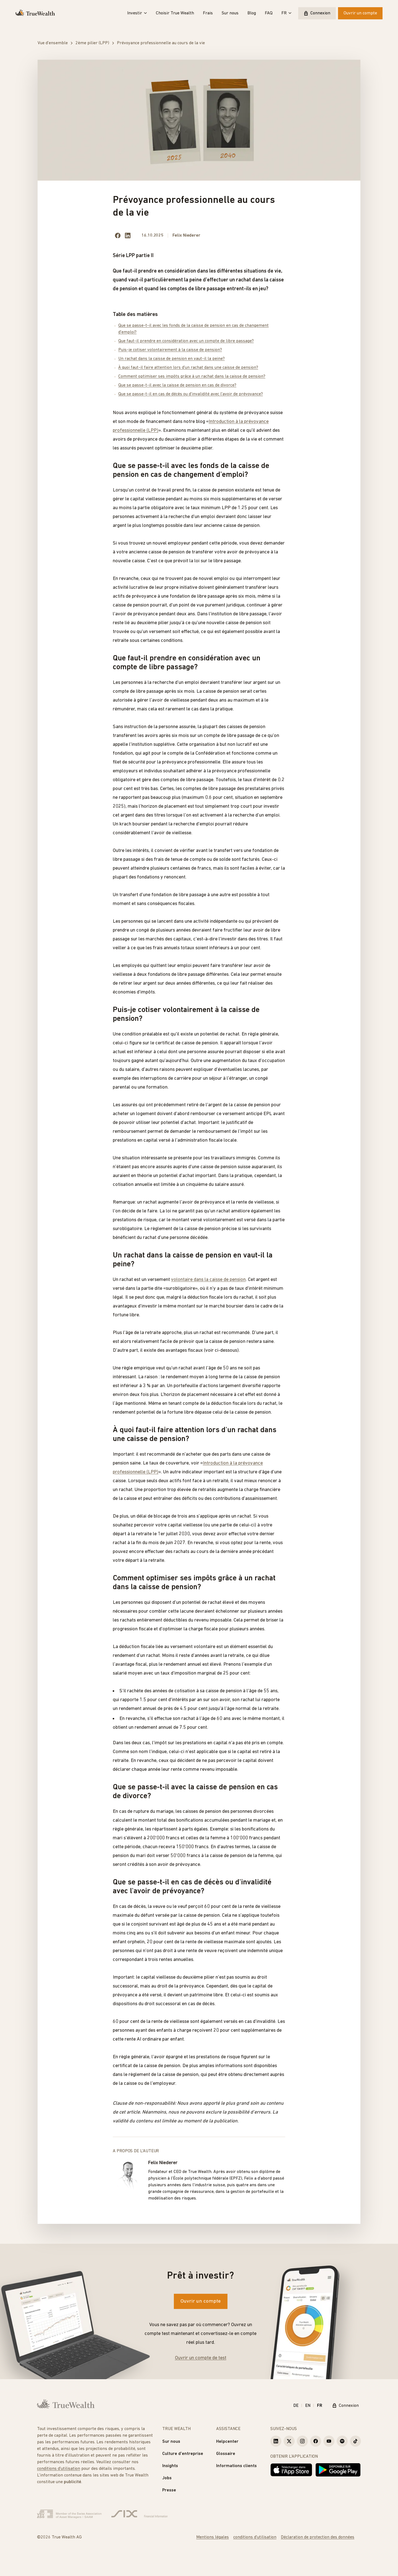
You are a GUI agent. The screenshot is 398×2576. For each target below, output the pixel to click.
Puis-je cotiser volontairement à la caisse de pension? (170, 350)
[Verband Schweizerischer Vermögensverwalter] (69, 2514)
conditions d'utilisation (58, 2469)
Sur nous (230, 13)
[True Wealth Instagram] (302, 2441)
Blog (251, 13)
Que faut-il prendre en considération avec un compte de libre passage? (186, 341)
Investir (137, 13)
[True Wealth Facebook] (315, 2441)
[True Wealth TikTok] (355, 2441)
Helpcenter (227, 2441)
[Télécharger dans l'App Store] (291, 2469)
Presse (169, 2490)
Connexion (317, 13)
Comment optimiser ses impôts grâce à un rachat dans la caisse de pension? (191, 376)
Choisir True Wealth (175, 13)
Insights (170, 2466)
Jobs (167, 2478)
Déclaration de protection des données (317, 2537)
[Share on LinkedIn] (128, 235)
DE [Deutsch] (295, 2406)
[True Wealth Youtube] (328, 2441)
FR (286, 13)
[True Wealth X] (289, 2441)
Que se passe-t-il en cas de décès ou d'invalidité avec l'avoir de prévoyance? (190, 394)
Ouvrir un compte (360, 13)
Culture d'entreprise (182, 2454)
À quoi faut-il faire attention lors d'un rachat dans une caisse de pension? (188, 367)
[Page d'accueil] (35, 13)
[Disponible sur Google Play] (338, 2469)
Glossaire (225, 2454)
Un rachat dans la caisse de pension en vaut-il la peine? (171, 359)
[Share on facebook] (118, 235)
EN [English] (307, 2406)
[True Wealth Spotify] (342, 2441)
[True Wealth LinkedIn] (275, 2441)
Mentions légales (212, 2537)
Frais (208, 13)
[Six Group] (139, 2514)
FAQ (269, 13)
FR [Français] (319, 2406)
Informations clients (236, 2466)
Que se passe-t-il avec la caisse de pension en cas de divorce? (177, 385)
